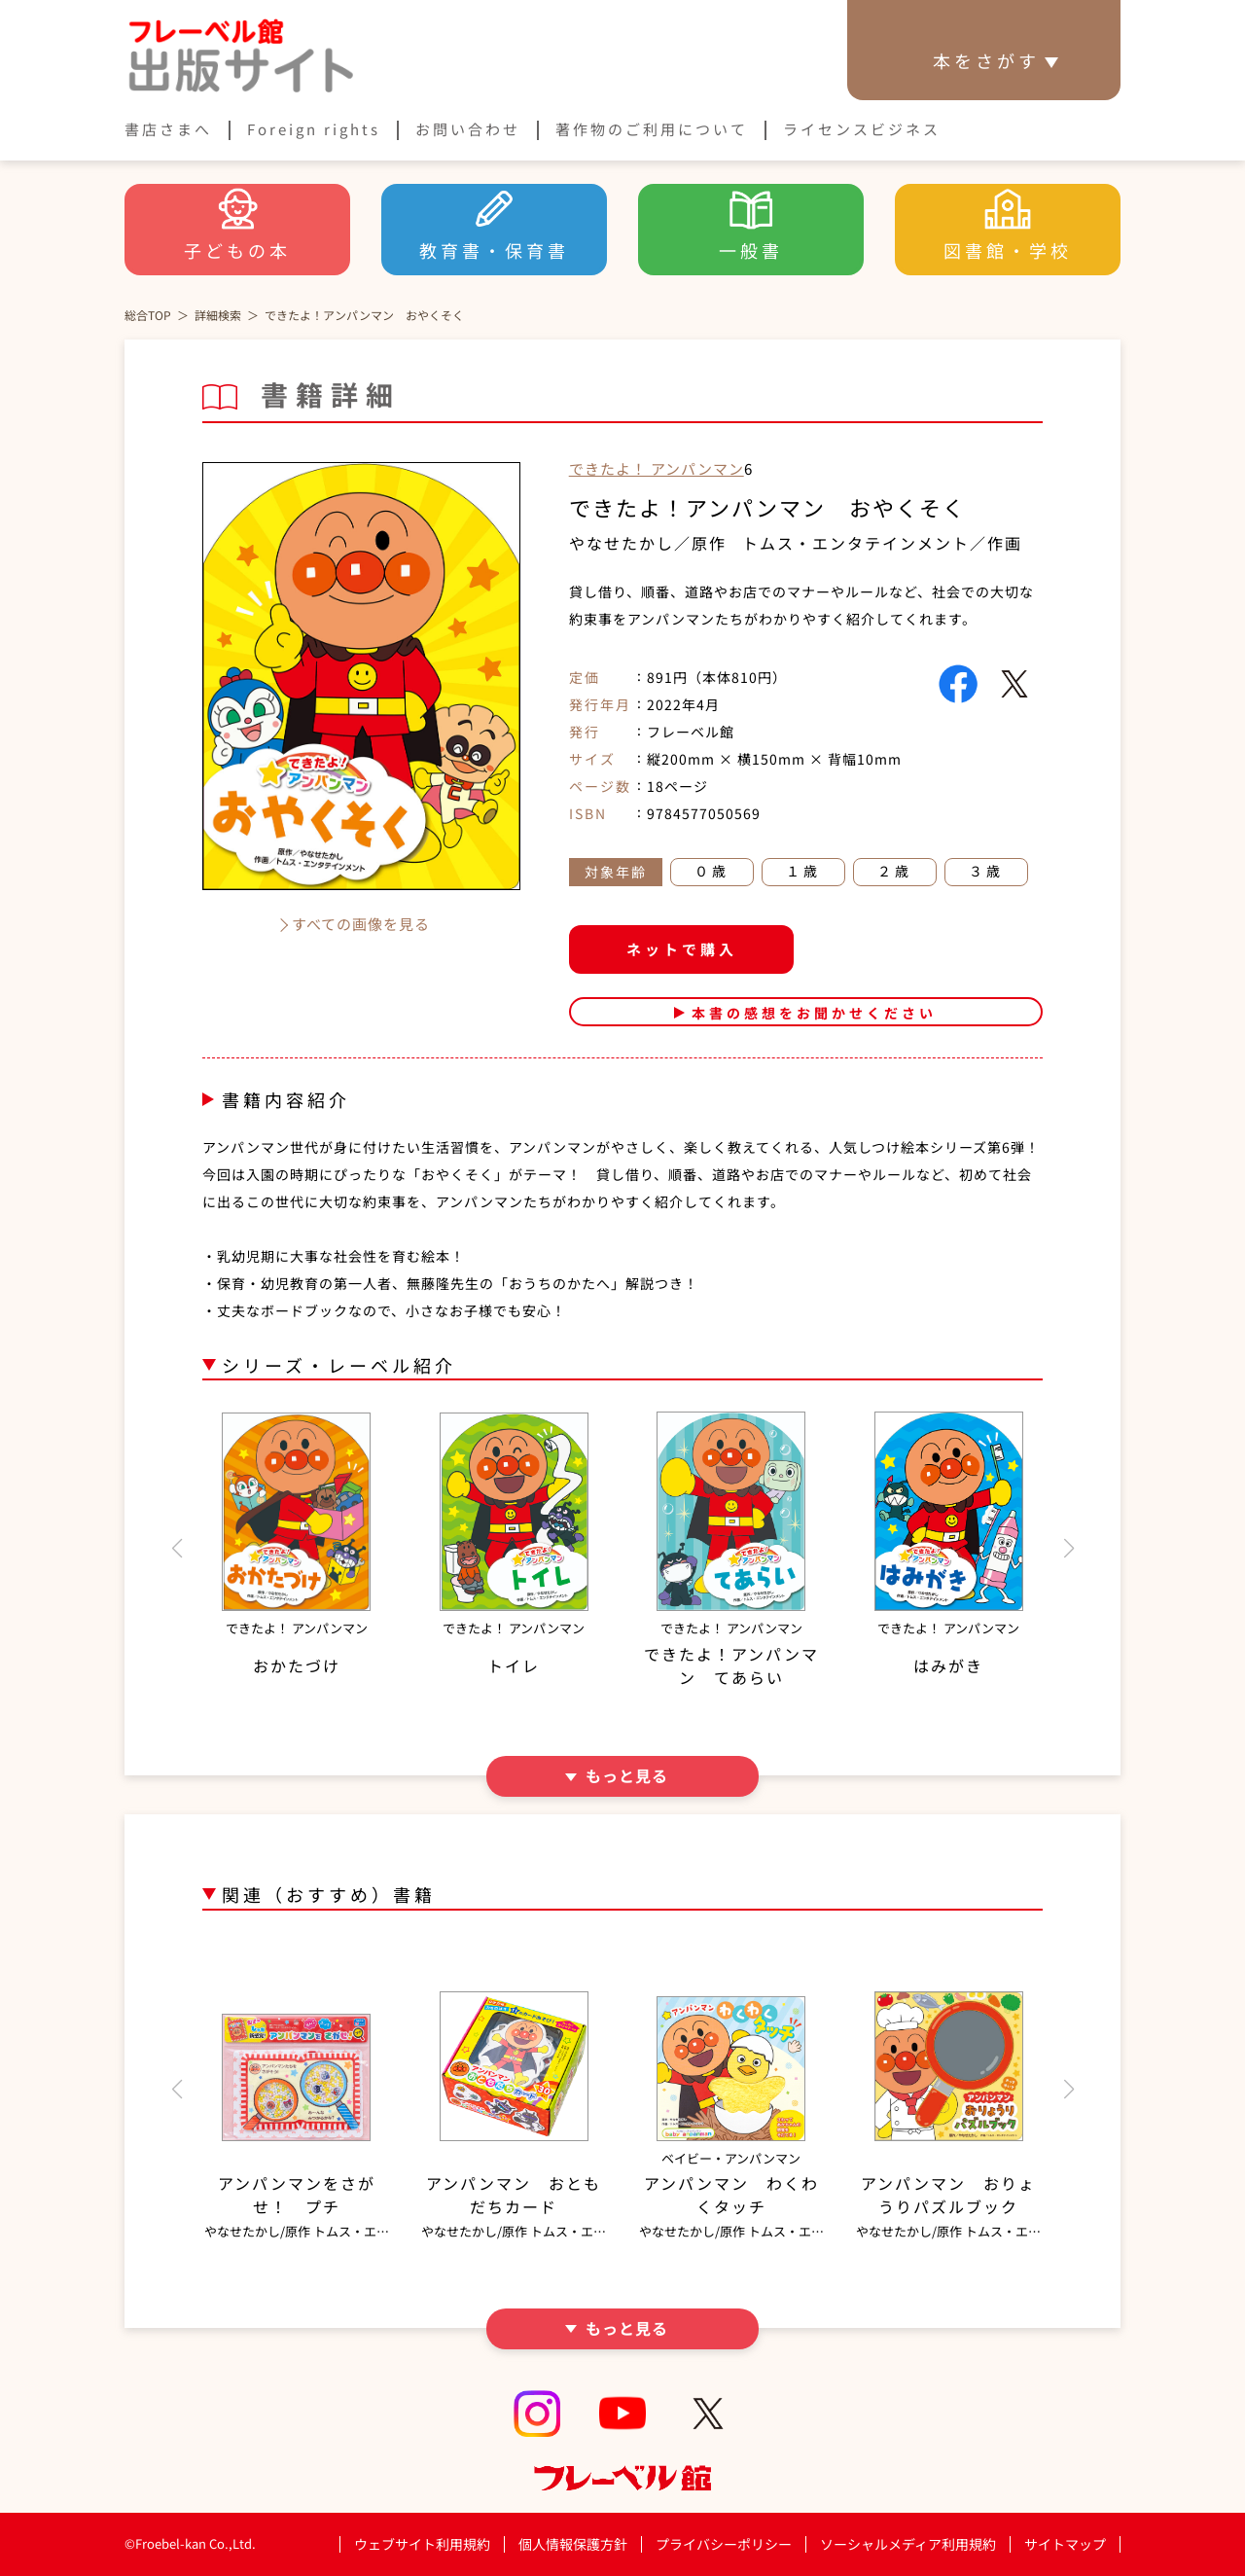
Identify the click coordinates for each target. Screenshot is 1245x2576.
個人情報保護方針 (572, 2544)
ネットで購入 (681, 949)
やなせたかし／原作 (648, 543)
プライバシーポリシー (724, 2544)
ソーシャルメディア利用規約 (908, 2544)
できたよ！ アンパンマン (656, 468)
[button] (176, 1548)
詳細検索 (218, 314)
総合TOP (147, 314)
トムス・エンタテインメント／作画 (882, 543)
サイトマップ (1065, 2544)
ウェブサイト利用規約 (422, 2544)
